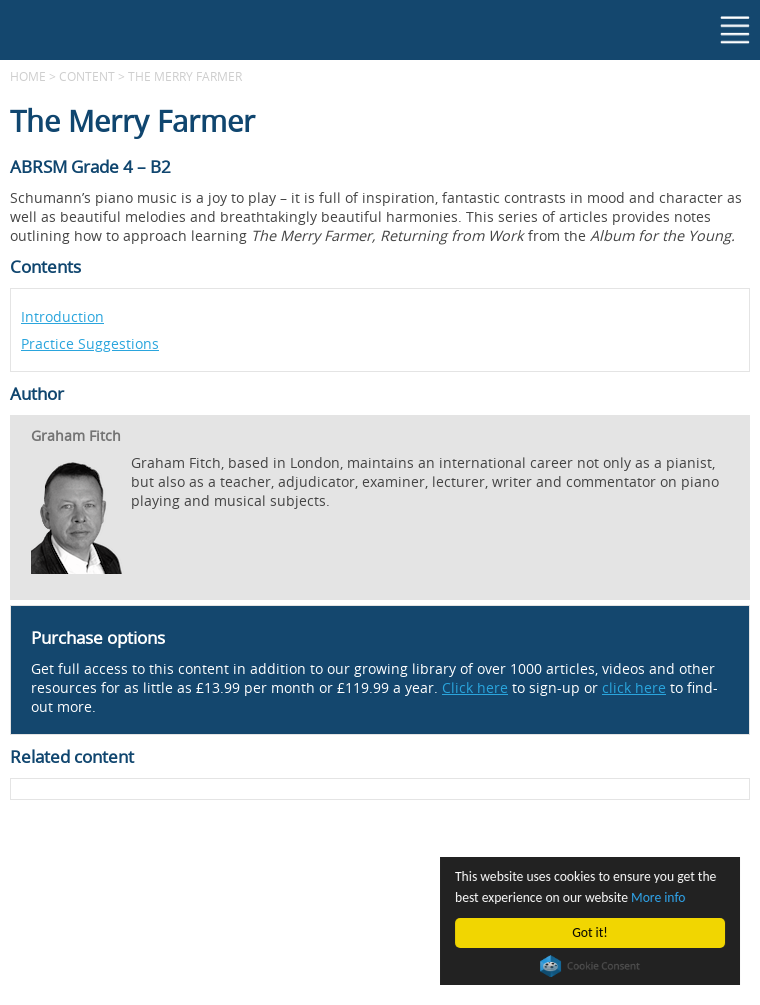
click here (634, 687)
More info (658, 897)
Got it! (589, 932)
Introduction (62, 316)
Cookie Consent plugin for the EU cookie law (590, 966)
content (87, 76)
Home (28, 76)
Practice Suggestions (90, 343)
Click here (475, 687)
